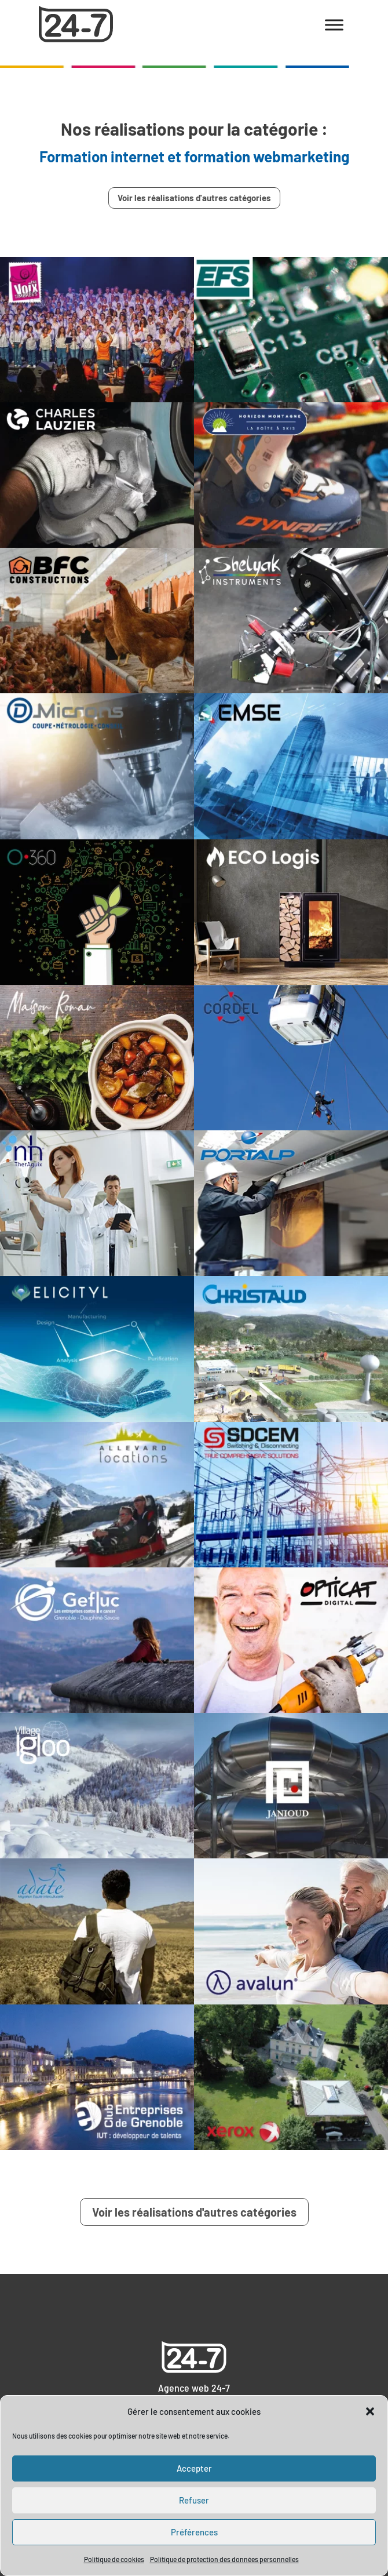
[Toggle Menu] (334, 24)
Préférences (194, 2532)
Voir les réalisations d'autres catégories (194, 197)
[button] (370, 2411)
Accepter (194, 2468)
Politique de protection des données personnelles (224, 2559)
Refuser (194, 2500)
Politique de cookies (114, 2559)
